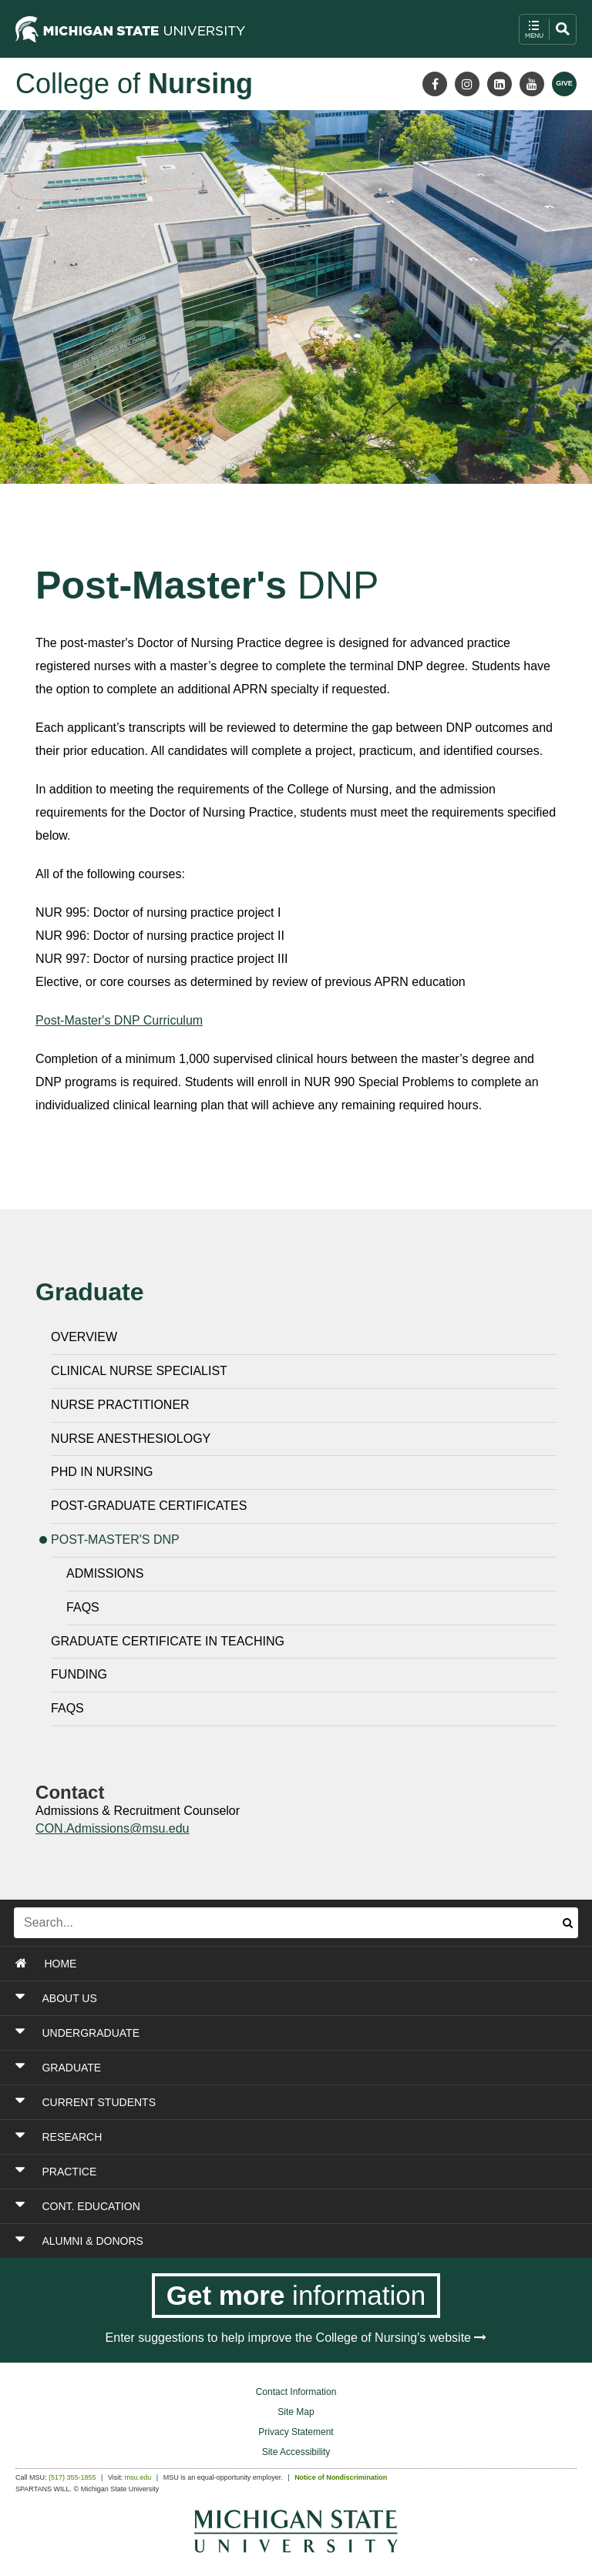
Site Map (296, 2412)
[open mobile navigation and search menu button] (548, 29)
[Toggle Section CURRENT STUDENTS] (245, 2102)
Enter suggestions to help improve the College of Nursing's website (296, 2337)
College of (134, 83)
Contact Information (296, 2391)
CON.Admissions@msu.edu (112, 1828)
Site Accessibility (296, 2452)
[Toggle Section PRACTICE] (245, 2172)
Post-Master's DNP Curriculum (119, 1020)
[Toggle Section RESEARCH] (245, 2137)
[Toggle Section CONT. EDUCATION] (245, 2206)
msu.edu (138, 2477)
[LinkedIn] (499, 84)
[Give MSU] (564, 84)
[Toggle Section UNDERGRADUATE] (245, 2033)
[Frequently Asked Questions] (311, 1612)
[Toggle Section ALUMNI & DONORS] (245, 2241)
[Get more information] (296, 2295)
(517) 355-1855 (72, 2477)
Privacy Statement (295, 2432)
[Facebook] (434, 84)
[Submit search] (567, 1922)
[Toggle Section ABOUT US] (245, 1998)
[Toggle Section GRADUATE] (245, 2068)
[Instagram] (467, 84)
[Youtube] (532, 84)
